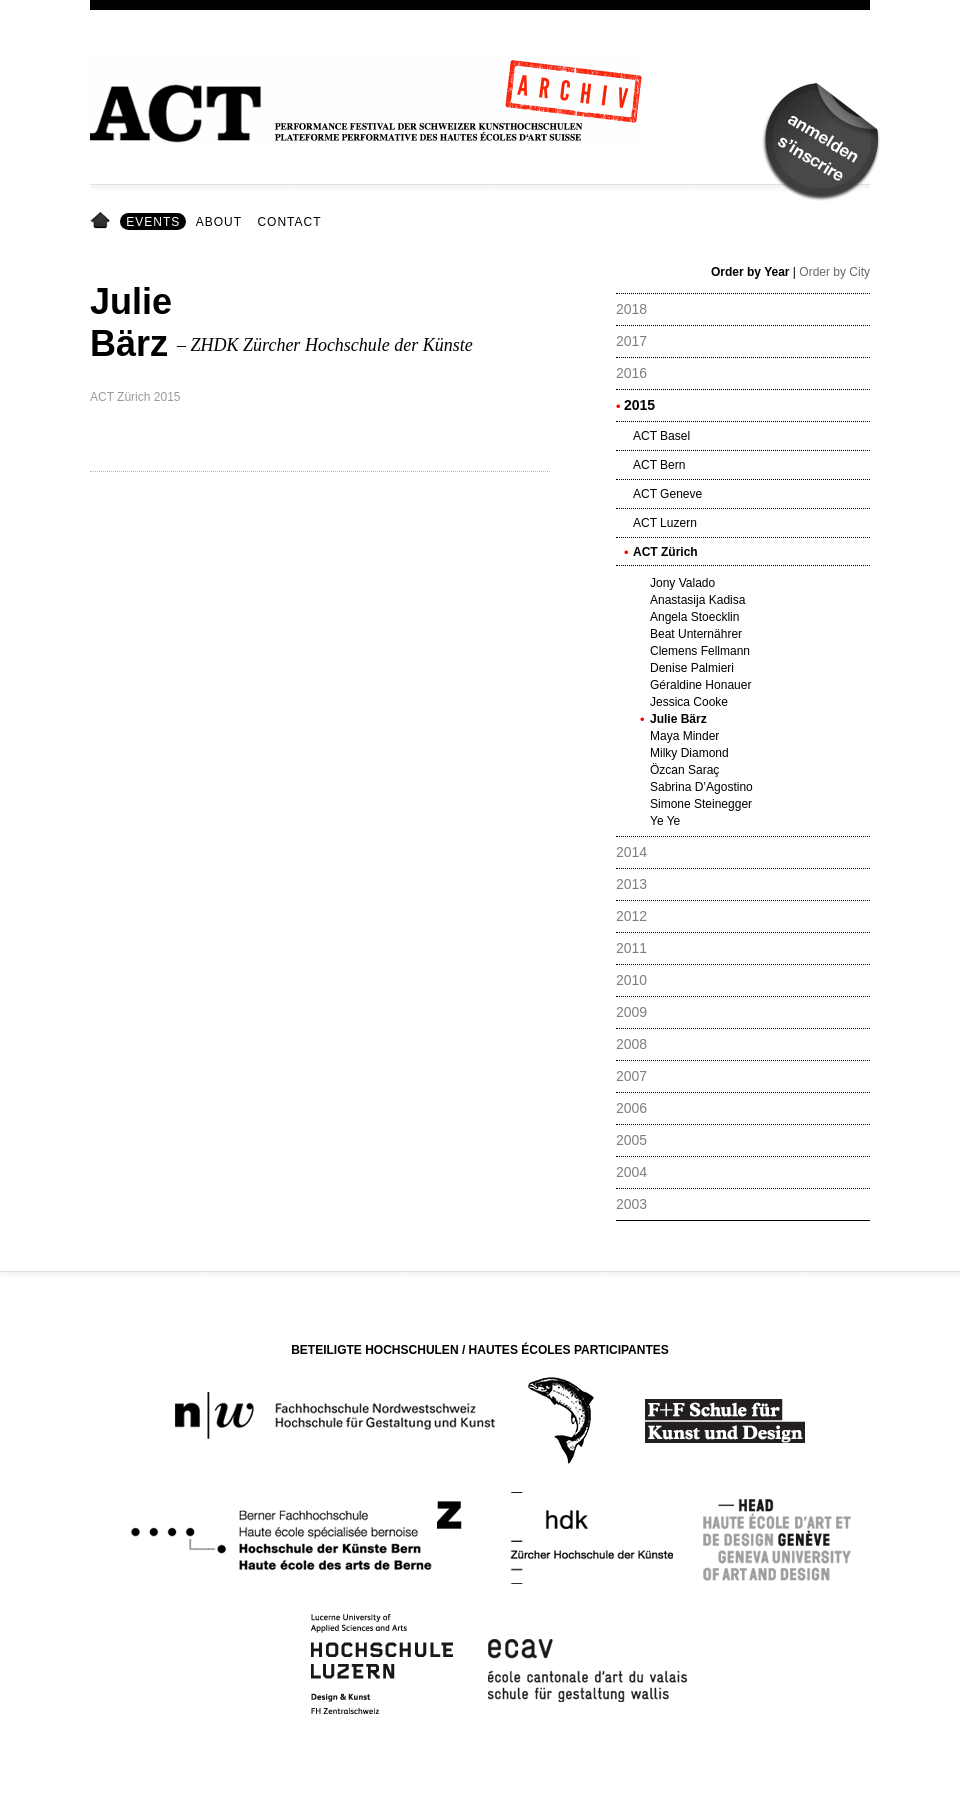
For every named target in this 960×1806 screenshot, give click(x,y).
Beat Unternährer (696, 634)
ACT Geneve (667, 494)
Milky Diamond (689, 753)
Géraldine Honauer (700, 685)
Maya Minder (684, 736)
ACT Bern (659, 465)
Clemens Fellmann (700, 651)
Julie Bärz (678, 719)
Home (103, 222)
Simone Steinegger (701, 804)
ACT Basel (661, 436)
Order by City (834, 272)
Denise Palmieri (692, 668)
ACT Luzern (665, 523)
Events (153, 222)
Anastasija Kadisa (697, 600)
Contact (289, 222)
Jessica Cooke (689, 702)
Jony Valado (682, 583)
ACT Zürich (665, 552)
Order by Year (750, 272)
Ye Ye (665, 821)
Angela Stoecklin (694, 617)
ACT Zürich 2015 (135, 397)
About (219, 222)
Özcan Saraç (684, 770)
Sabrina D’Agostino (701, 787)
